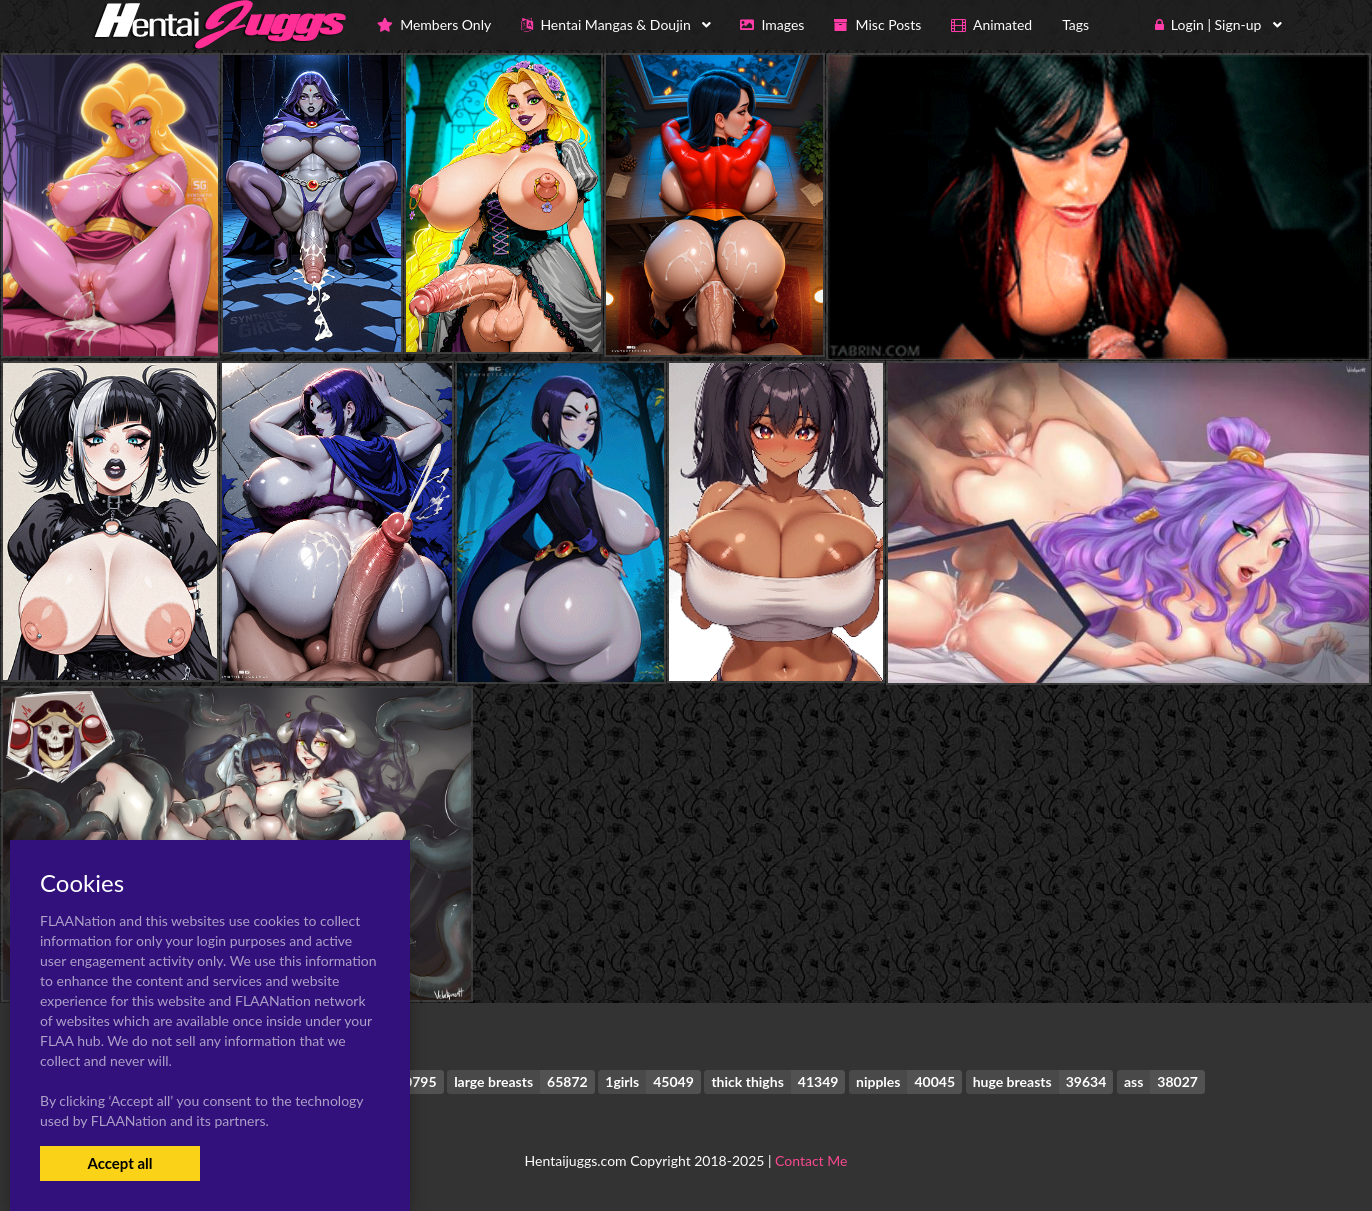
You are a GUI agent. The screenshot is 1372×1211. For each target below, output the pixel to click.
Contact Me (811, 1160)
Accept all (119, 1163)
